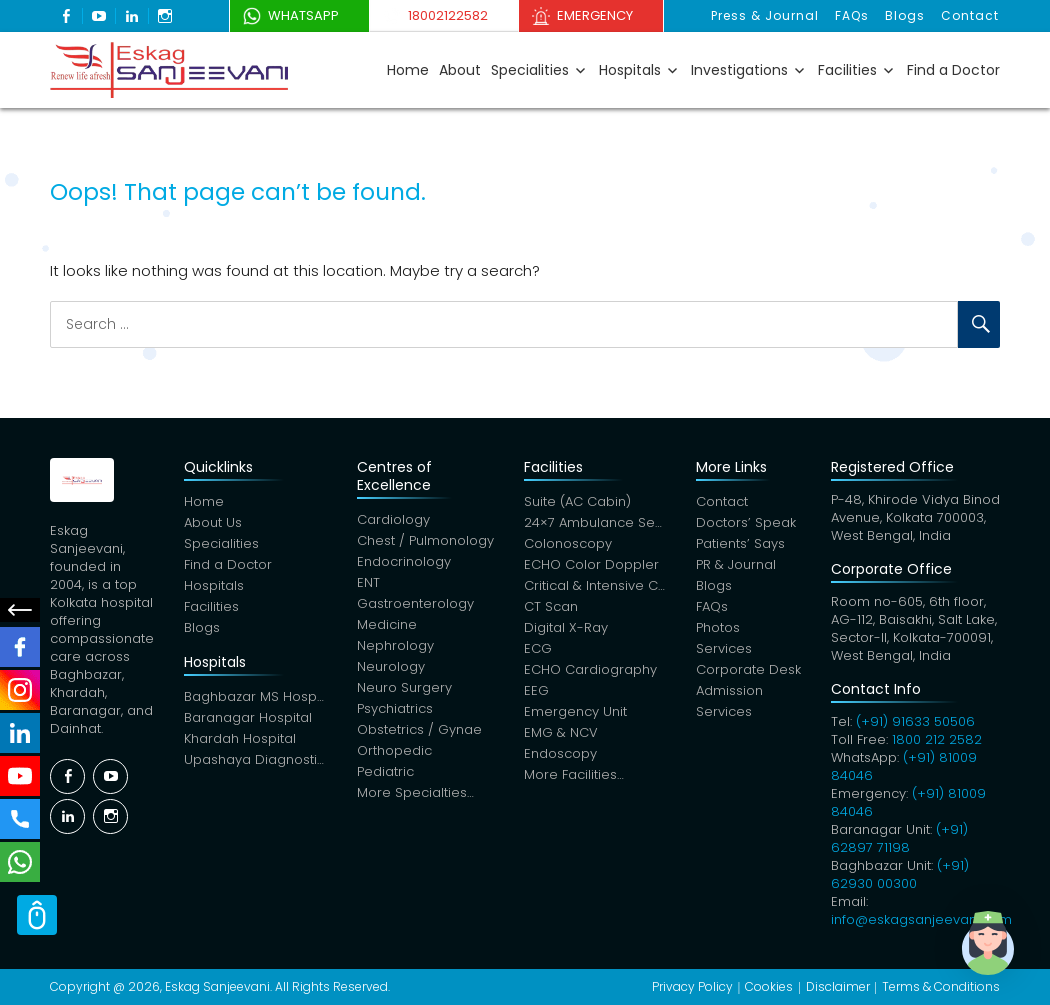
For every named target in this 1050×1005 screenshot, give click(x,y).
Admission (729, 690)
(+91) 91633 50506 (915, 721)
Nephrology (395, 645)
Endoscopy (560, 753)
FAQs (852, 15)
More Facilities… (574, 774)
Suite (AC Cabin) (577, 501)
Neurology (391, 666)
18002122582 (448, 15)
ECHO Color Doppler (591, 564)
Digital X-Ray (566, 627)
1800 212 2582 (937, 739)
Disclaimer (838, 986)
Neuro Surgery (404, 687)
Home (408, 70)
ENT (368, 582)
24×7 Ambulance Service (595, 522)
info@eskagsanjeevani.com (921, 919)
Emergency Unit (575, 711)
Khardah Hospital (240, 738)
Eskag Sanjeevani (217, 986)
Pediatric (385, 771)
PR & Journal (736, 564)
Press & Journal (765, 15)
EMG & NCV (561, 732)
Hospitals (630, 70)
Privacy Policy (692, 986)
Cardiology (393, 519)
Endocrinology (404, 561)
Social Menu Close (20, 610)
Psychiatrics (395, 708)
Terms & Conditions (941, 986)
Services (724, 648)
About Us (213, 522)
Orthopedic (394, 750)
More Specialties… (415, 792)
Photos (718, 627)
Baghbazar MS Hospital (255, 696)
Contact (970, 15)
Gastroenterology (415, 603)
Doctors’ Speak (746, 522)
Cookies (769, 986)
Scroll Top (37, 915)
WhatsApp (303, 15)
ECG (538, 648)
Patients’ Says (740, 543)
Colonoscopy (568, 543)
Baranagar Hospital (248, 717)
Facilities (847, 70)
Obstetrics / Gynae (419, 729)
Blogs (905, 15)
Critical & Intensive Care (595, 585)
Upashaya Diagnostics (255, 759)
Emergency (595, 15)
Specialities (530, 70)
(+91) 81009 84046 (904, 766)
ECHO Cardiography (590, 669)
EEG (536, 690)
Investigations (739, 70)
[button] (988, 943)
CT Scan (551, 606)
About (460, 70)
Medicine (387, 624)
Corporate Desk (748, 669)
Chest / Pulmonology (425, 540)
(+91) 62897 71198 (899, 838)
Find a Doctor (953, 70)
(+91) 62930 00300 (900, 874)
